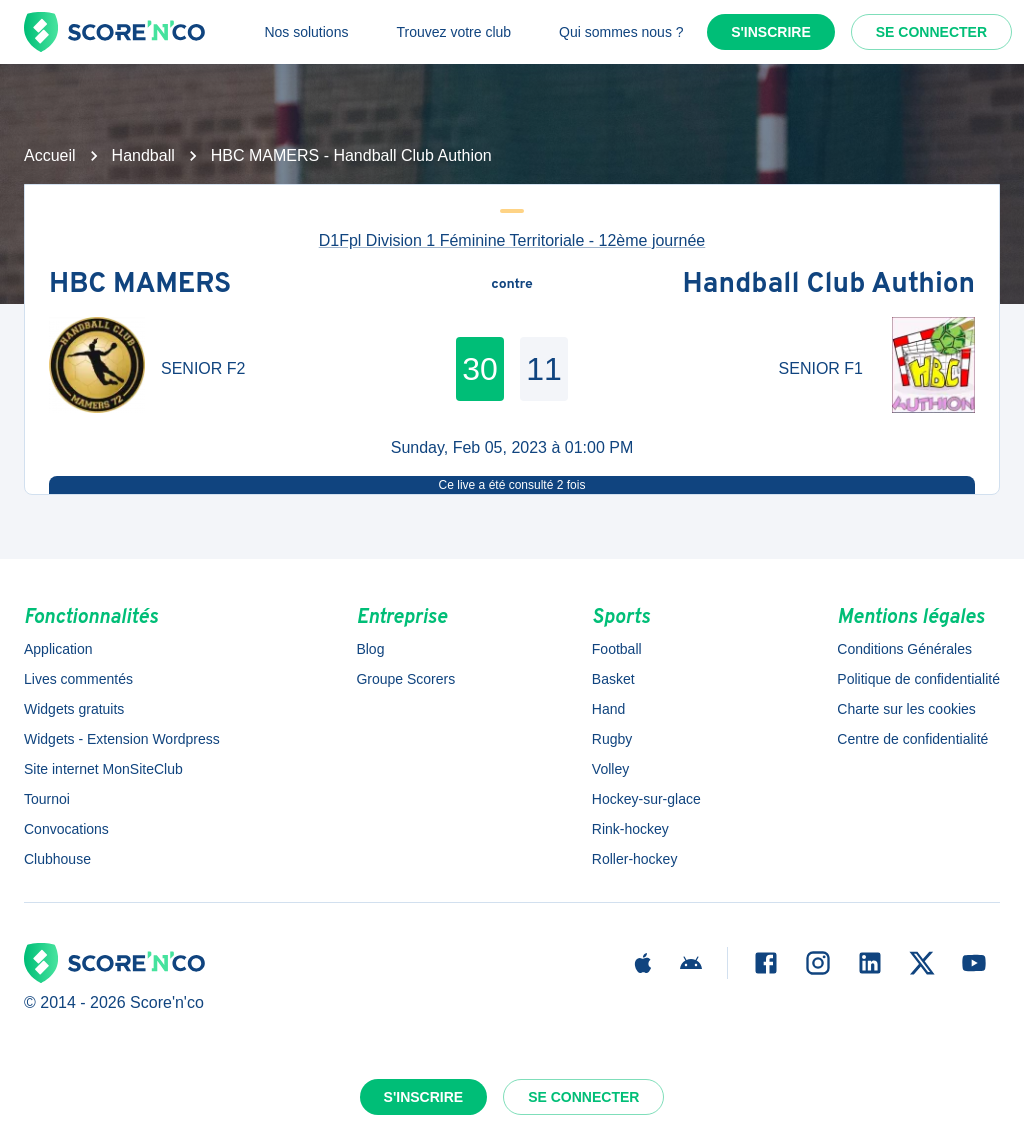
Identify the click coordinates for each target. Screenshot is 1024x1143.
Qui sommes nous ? (621, 32)
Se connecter (931, 32)
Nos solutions (306, 32)
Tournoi (47, 799)
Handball (143, 155)
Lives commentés (78, 679)
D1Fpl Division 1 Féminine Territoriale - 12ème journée (512, 240)
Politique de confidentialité (918, 679)
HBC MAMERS (140, 285)
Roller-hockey (635, 859)
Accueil (50, 155)
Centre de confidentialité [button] (912, 739)
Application (58, 649)
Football (617, 649)
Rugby (612, 739)
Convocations (66, 829)
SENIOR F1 (821, 368)
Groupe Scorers (405, 679)
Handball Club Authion (829, 285)
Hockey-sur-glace (646, 799)
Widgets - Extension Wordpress (122, 739)
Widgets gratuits (74, 709)
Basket (613, 679)
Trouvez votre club (453, 32)
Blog (370, 649)
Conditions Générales (904, 649)
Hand (608, 709)
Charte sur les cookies (906, 709)
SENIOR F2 (203, 368)
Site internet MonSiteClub (103, 769)
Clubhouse (57, 859)
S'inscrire (771, 32)
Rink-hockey (630, 829)
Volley (610, 769)
